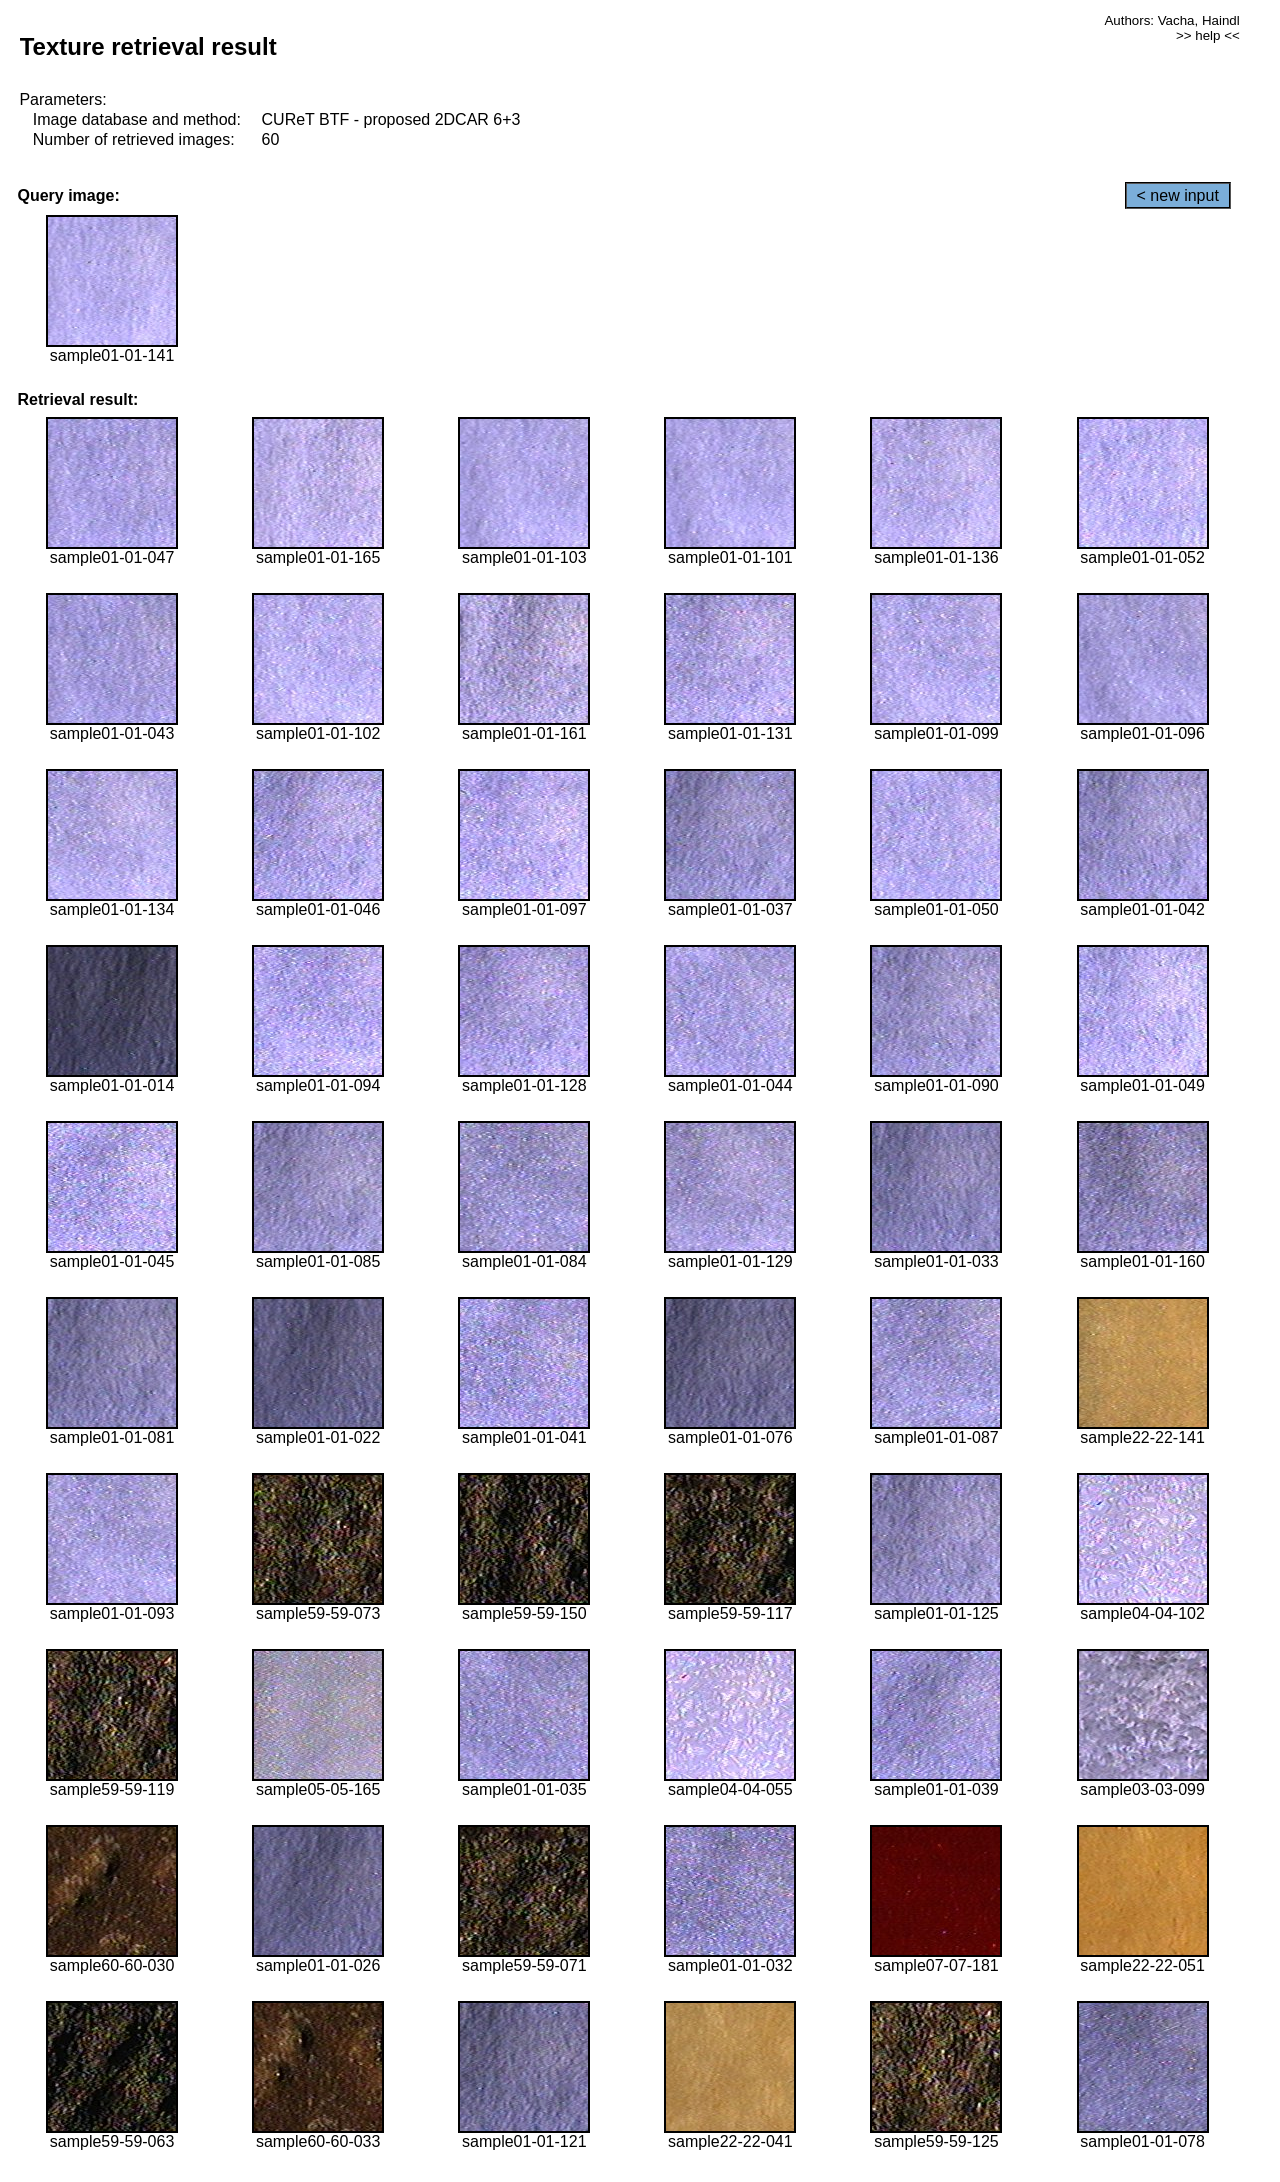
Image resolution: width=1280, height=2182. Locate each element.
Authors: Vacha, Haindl (1171, 20)
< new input (1178, 195)
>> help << (1208, 35)
